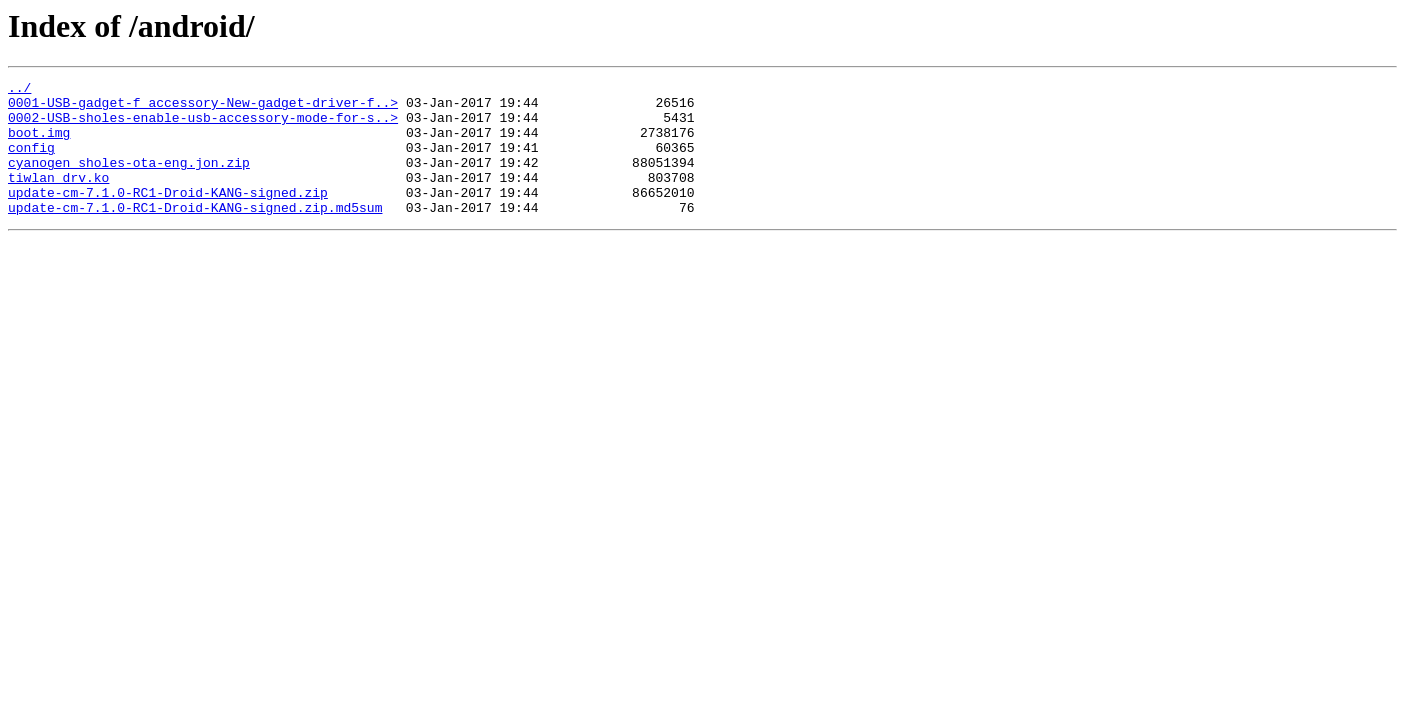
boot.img (39, 144)
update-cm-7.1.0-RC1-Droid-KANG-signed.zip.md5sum (195, 234)
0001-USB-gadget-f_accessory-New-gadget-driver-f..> (203, 108)
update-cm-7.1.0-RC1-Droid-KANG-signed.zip (168, 216)
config (31, 162)
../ (19, 90)
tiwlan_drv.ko (58, 198)
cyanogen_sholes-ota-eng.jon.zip (129, 180)
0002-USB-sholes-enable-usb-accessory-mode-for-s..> (203, 126)
